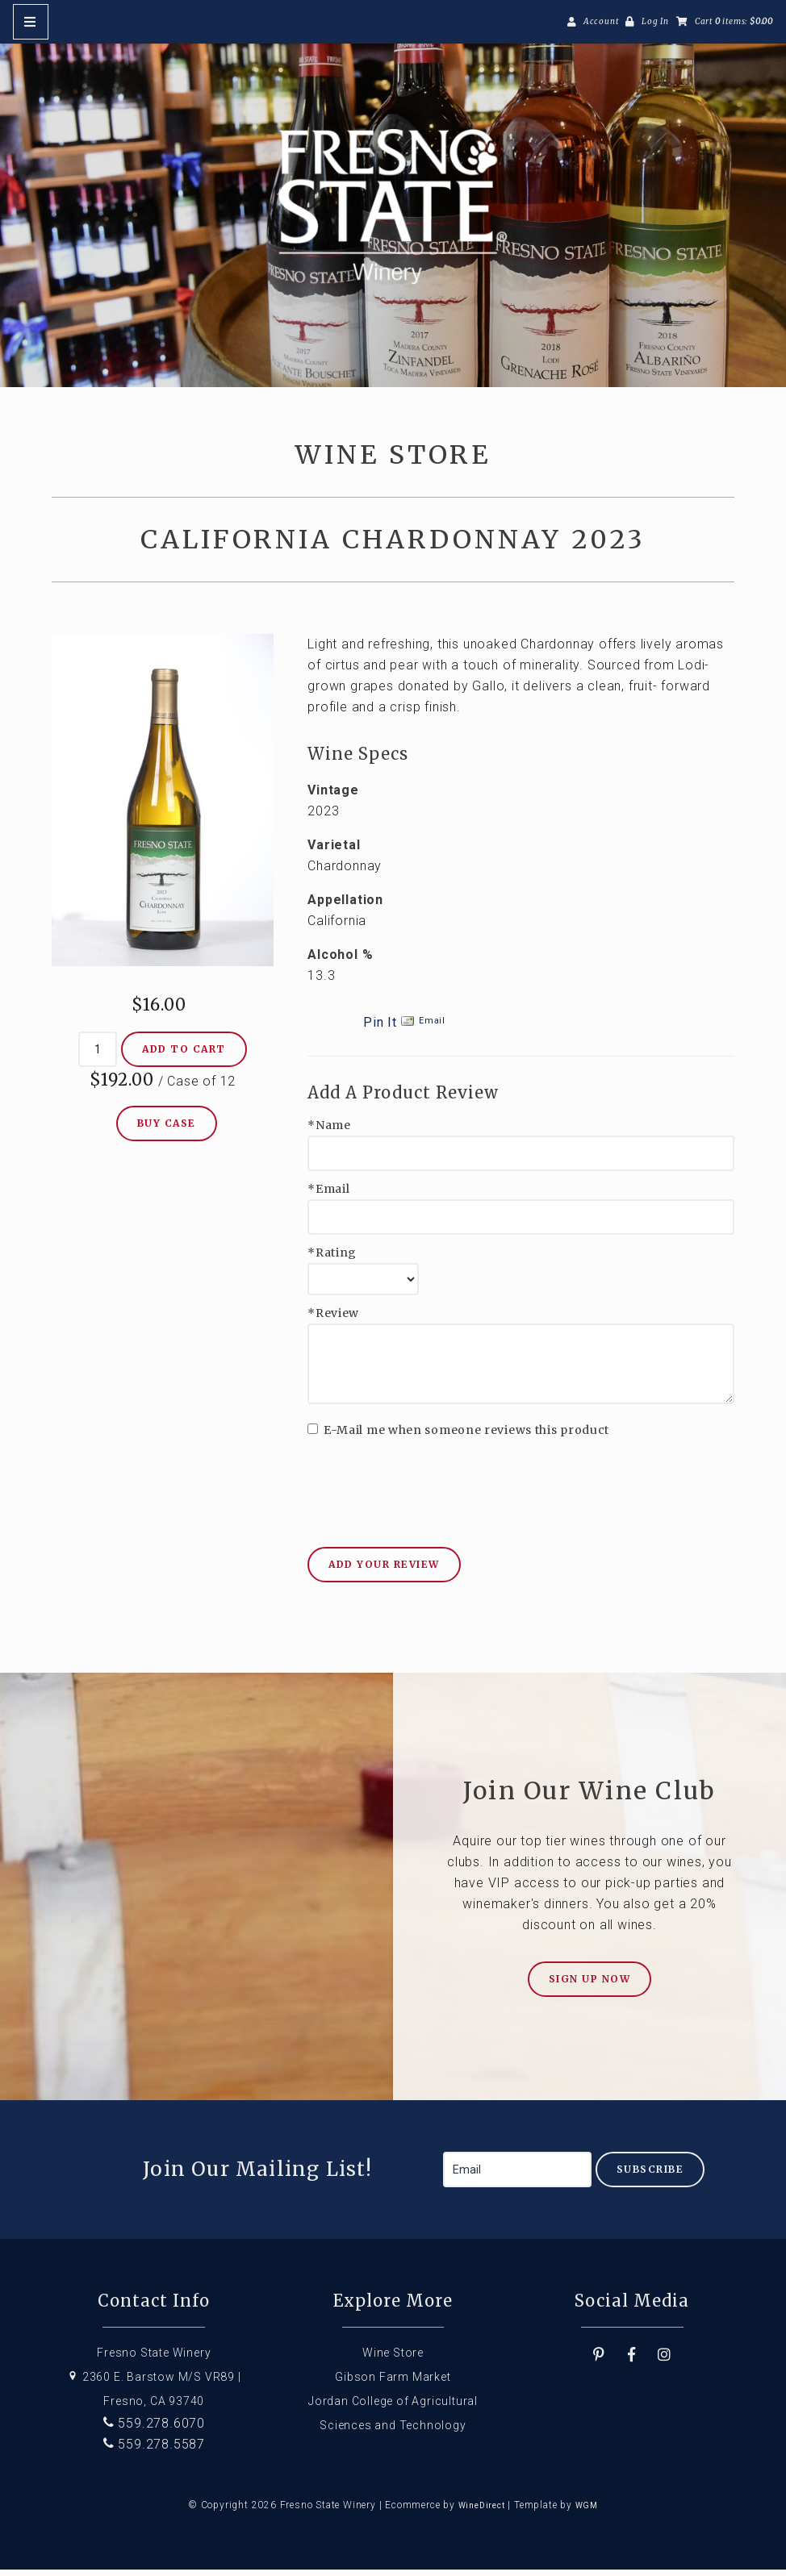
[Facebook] (631, 2361)
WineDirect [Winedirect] (481, 2511)
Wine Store (393, 2359)
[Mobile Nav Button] (30, 22)
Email (432, 1027)
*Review (333, 1320)
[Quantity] (97, 1055)
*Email (328, 1196)
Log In (655, 21)
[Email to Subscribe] (517, 2176)
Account (601, 21)
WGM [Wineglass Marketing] (586, 2511)
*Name (329, 1132)
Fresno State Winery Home (393, 209)
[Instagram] (664, 2361)
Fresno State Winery (154, 2359)
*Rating (332, 1259)
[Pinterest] (598, 2361)
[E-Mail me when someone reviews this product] (312, 1435)
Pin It (380, 1028)
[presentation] (430, 1483)
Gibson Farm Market (392, 2383)
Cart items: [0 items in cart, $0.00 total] (734, 21)
